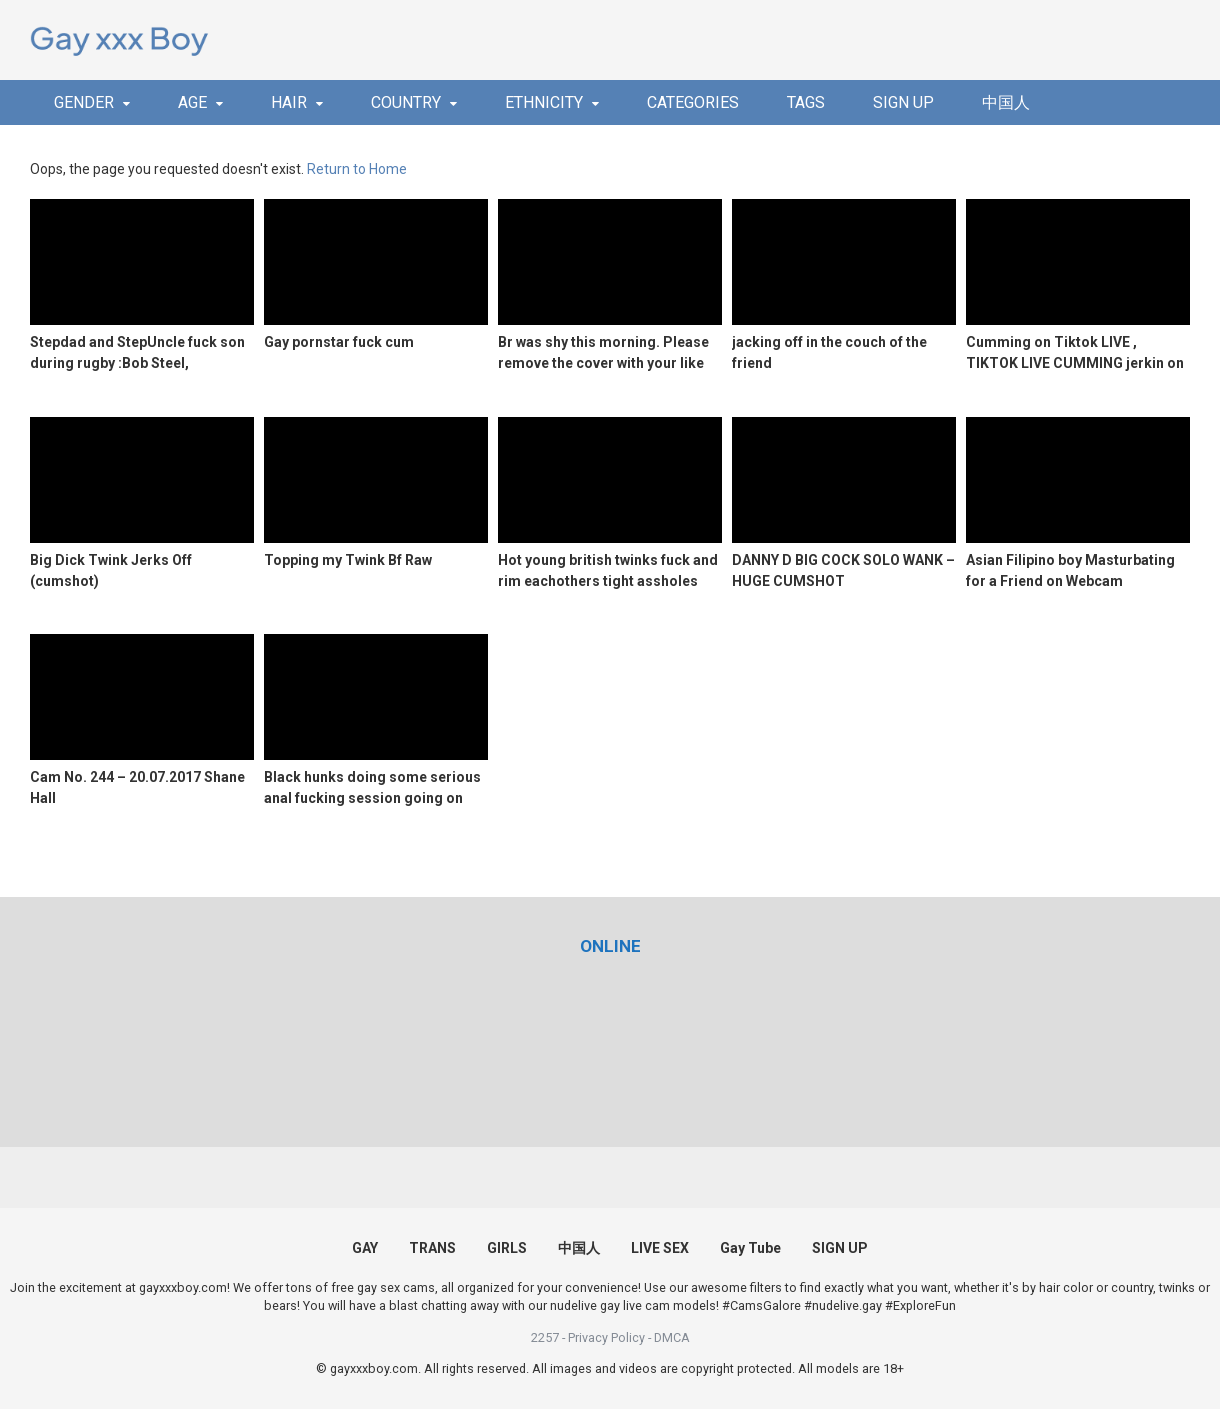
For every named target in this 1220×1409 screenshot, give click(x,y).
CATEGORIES (693, 102)
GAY (365, 1248)
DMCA (672, 1337)
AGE (192, 102)
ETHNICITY (544, 102)
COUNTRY (406, 102)
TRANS (432, 1248)
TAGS (806, 102)
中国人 (1006, 102)
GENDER (84, 102)
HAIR (289, 102)
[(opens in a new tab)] (610, 946)
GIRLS (507, 1248)
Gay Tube (750, 1248)
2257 (545, 1337)
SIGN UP (903, 102)
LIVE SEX (660, 1248)
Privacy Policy (606, 1337)
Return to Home (357, 169)
